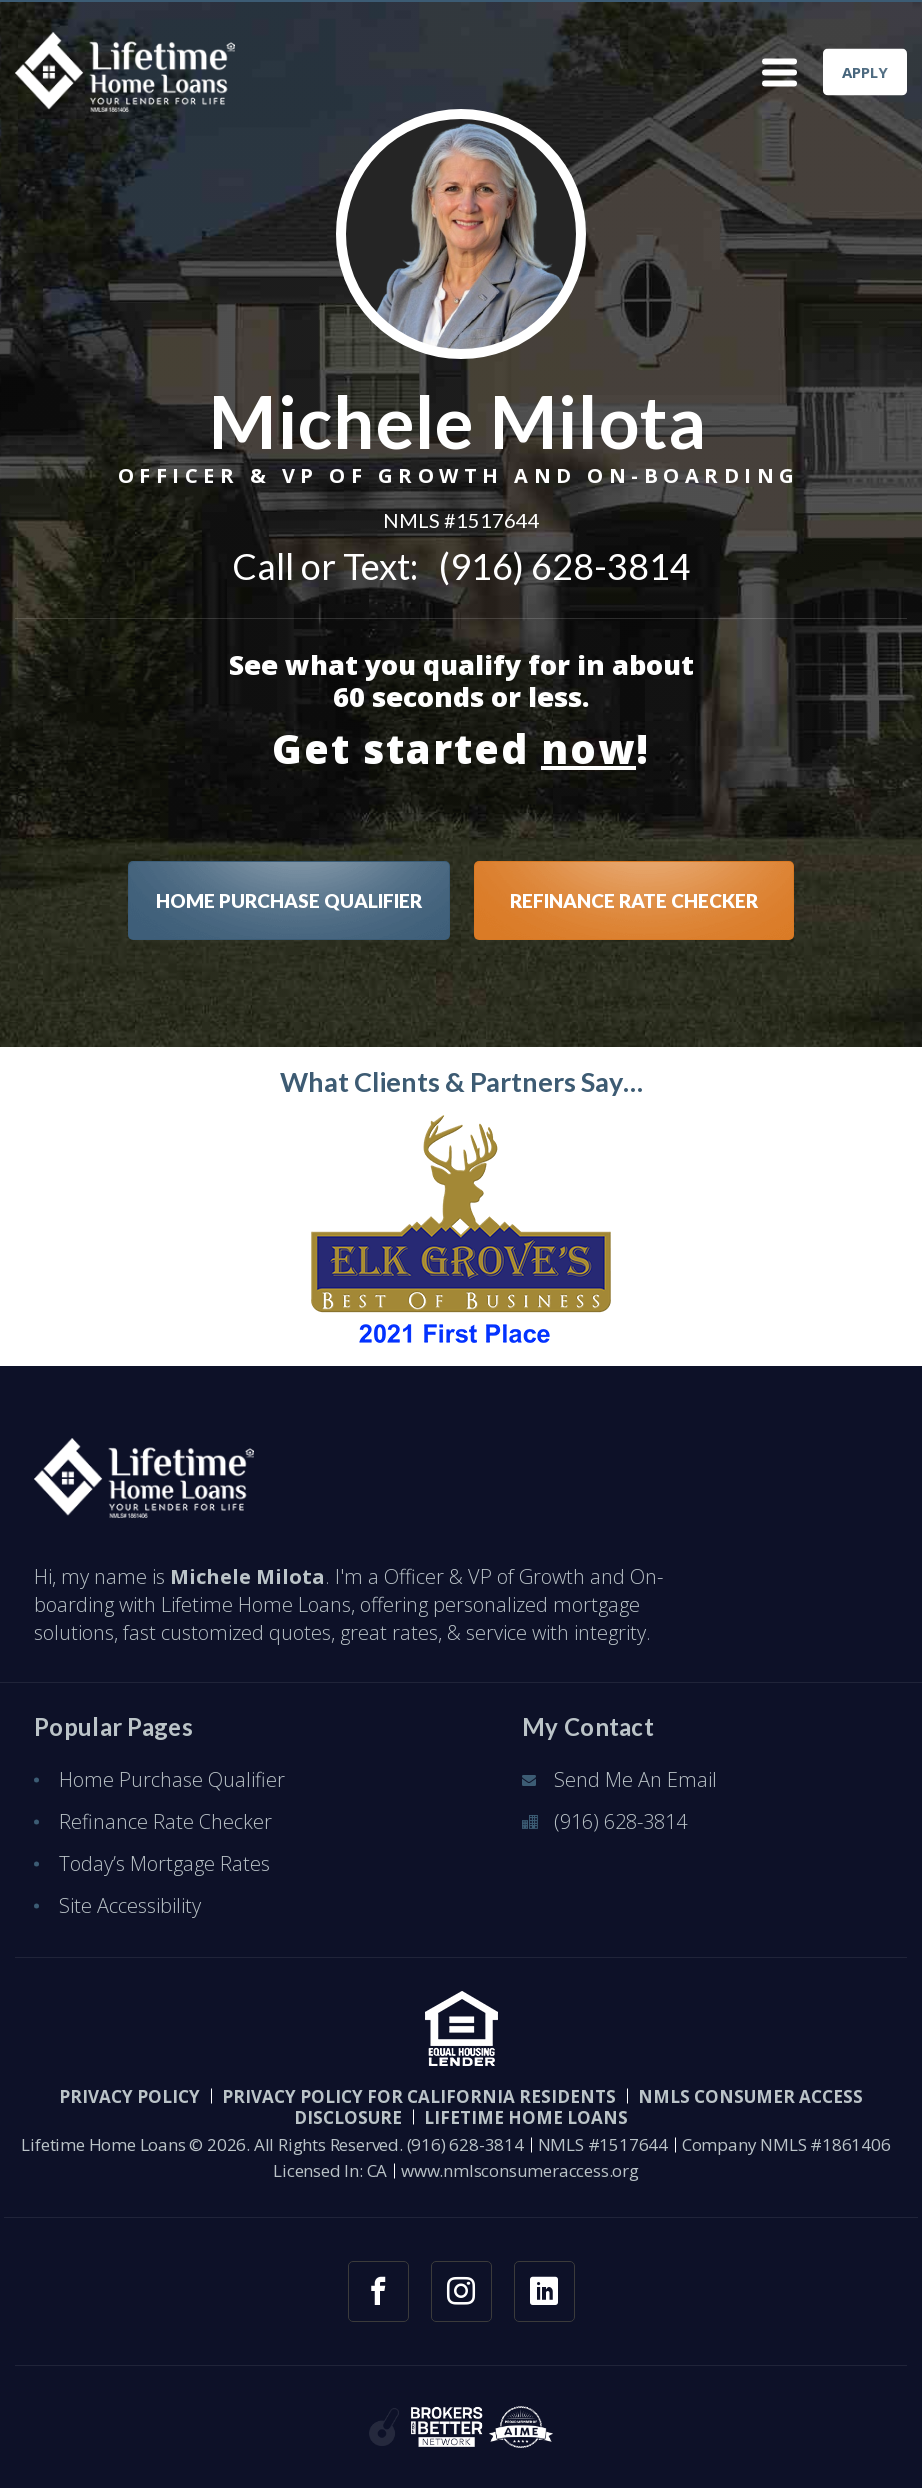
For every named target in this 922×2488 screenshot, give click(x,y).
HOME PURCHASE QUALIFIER (289, 900)
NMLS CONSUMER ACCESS (750, 2096)
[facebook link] (378, 2291)
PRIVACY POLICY (129, 2096)
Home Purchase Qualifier (172, 1779)
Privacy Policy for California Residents (419, 2096)
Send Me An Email (635, 1779)
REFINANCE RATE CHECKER (634, 900)
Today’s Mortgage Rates (164, 1863)
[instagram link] (461, 2291)
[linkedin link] (544, 2291)
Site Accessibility (130, 1905)
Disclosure (348, 2117)
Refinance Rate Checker (165, 1821)
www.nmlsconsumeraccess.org (520, 2170)
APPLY (865, 72)
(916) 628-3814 (565, 566)
